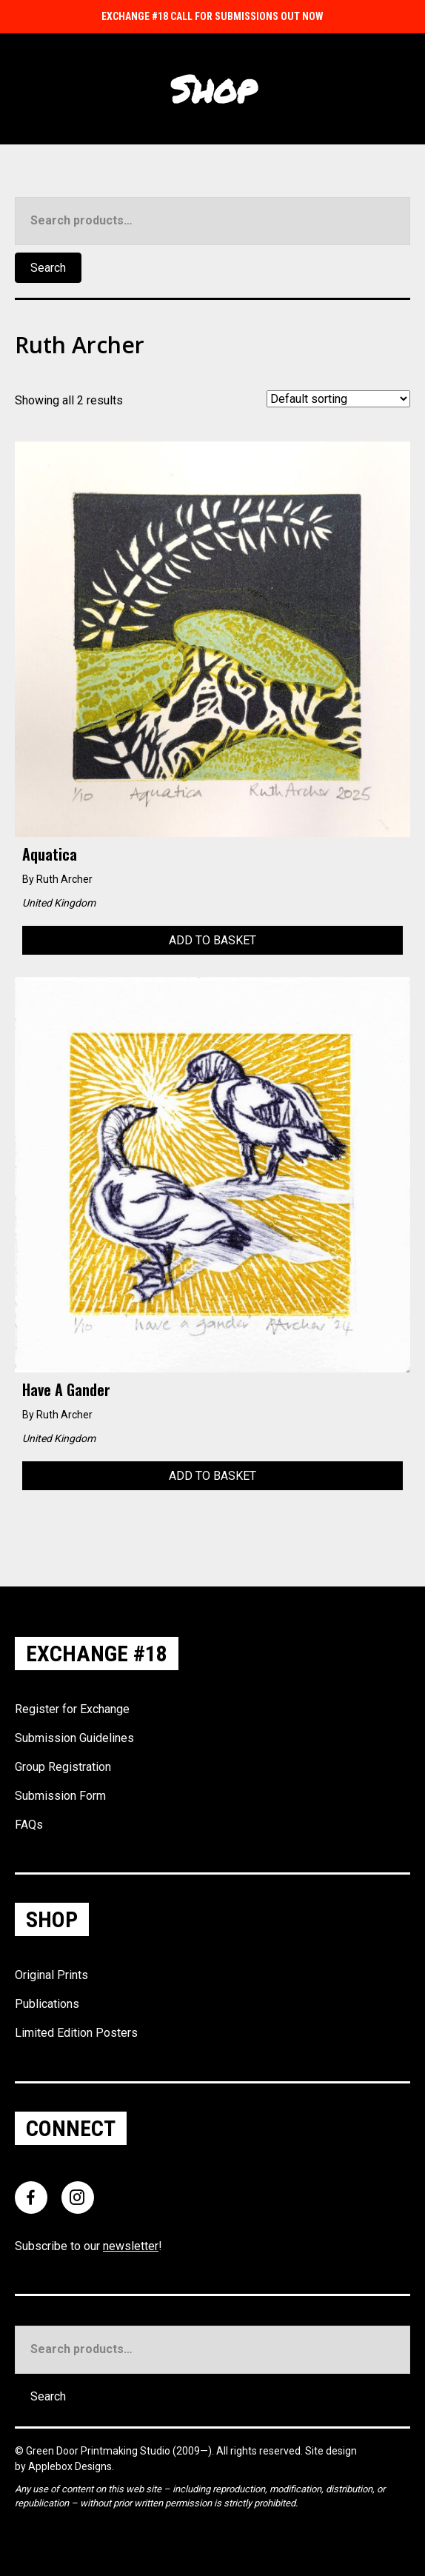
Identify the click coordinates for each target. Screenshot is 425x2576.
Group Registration (63, 1767)
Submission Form (60, 1796)
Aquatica (49, 854)
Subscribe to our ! (88, 2246)
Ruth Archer (64, 879)
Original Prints (51, 1975)
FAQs (29, 1825)
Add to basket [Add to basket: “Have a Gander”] (212, 1476)
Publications (47, 2004)
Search (48, 268)
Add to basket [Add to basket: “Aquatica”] (212, 940)
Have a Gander (66, 1389)
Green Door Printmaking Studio (99, 2451)
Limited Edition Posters (76, 2033)
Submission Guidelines (74, 1738)
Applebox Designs (70, 2466)
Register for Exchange (72, 1709)
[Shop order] (338, 398)
